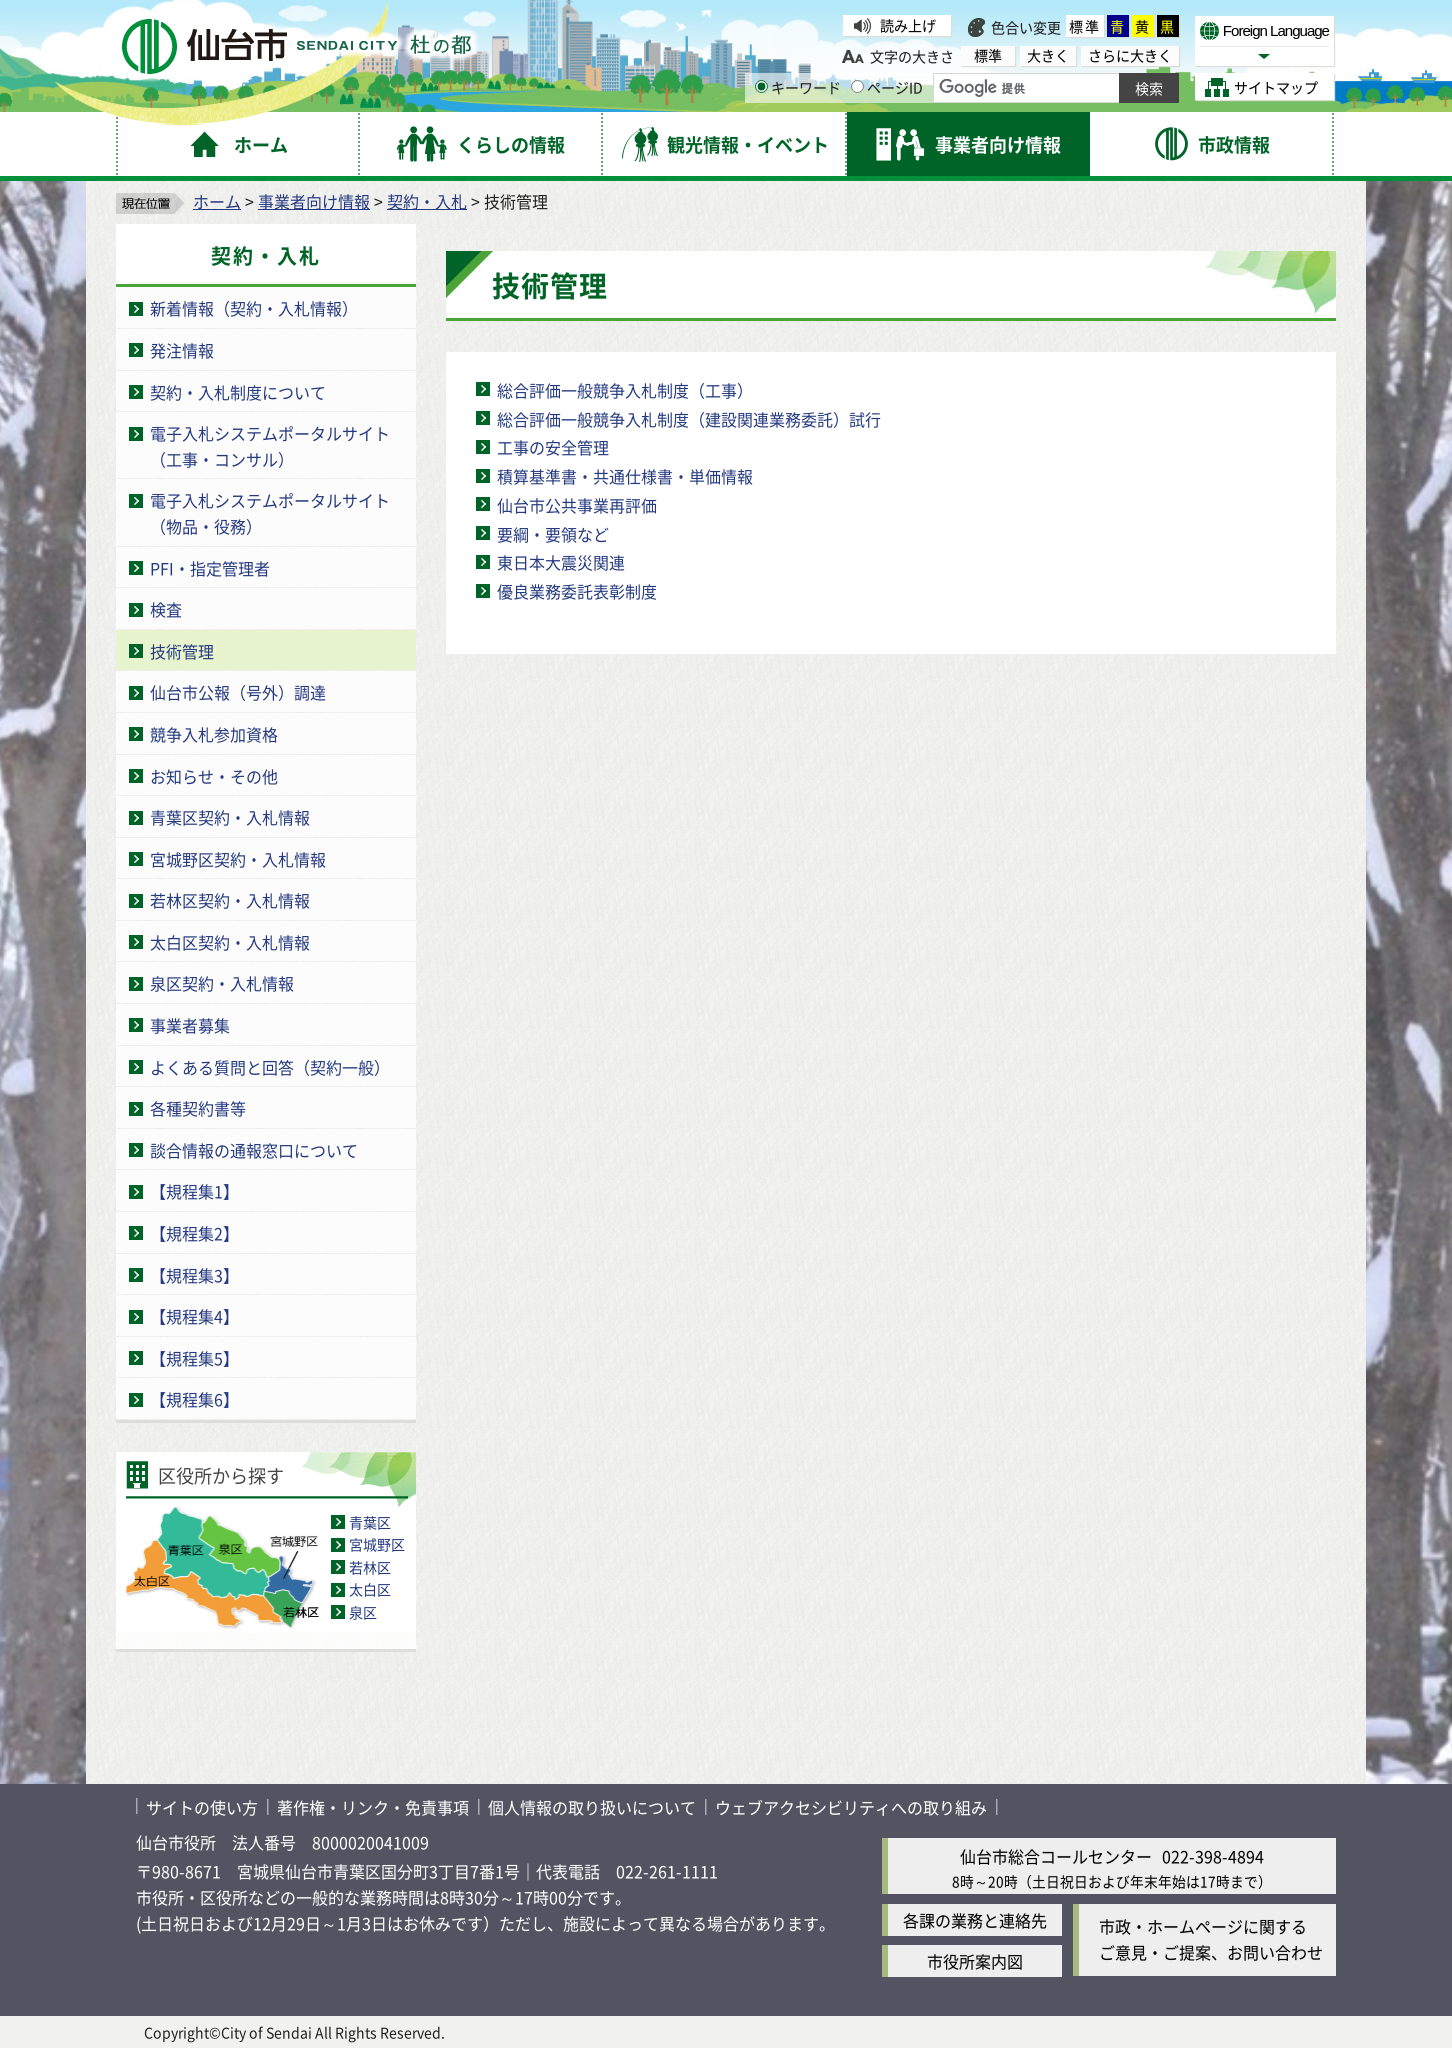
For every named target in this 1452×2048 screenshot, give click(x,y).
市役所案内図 (975, 1961)
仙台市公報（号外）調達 (238, 692)
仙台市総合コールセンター (1056, 1856)
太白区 (370, 1589)
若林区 (370, 1567)
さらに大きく (1130, 55)
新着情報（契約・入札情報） (254, 308)
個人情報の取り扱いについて (592, 1807)
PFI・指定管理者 (210, 568)
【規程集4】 (194, 1316)
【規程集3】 (194, 1275)
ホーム (217, 201)
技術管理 (182, 651)
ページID (887, 87)
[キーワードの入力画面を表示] (761, 86)
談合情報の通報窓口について (254, 1150)
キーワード (798, 87)
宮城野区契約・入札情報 (238, 859)
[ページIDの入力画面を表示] (857, 86)
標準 (1085, 26)
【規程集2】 (194, 1233)
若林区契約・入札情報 (230, 900)
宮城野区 (377, 1544)
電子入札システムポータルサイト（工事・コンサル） (270, 446)
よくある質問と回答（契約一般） (270, 1067)
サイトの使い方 (202, 1807)
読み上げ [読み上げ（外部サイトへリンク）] (908, 25)
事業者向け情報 (314, 201)
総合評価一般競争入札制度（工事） (625, 390)
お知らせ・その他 (214, 776)
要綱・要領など (553, 534)
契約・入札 (427, 201)
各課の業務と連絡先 (975, 1920)
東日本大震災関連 (561, 562)
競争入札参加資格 (214, 734)
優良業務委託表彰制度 (577, 591)
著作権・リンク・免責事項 (373, 1807)
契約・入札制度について (238, 392)
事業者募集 (190, 1025)
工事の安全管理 (553, 447)
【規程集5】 (194, 1358)
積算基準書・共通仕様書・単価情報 (625, 476)
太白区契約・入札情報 (230, 942)
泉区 (363, 1612)
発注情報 (182, 350)
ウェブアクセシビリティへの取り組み (851, 1807)
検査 (166, 609)
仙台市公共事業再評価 (577, 505)
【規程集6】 (194, 1399)
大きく (1048, 55)
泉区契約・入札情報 (222, 983)
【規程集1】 (194, 1191)
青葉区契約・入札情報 (230, 817)
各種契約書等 (198, 1108)
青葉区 (370, 1522)
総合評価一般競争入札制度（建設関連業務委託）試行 (689, 419)
